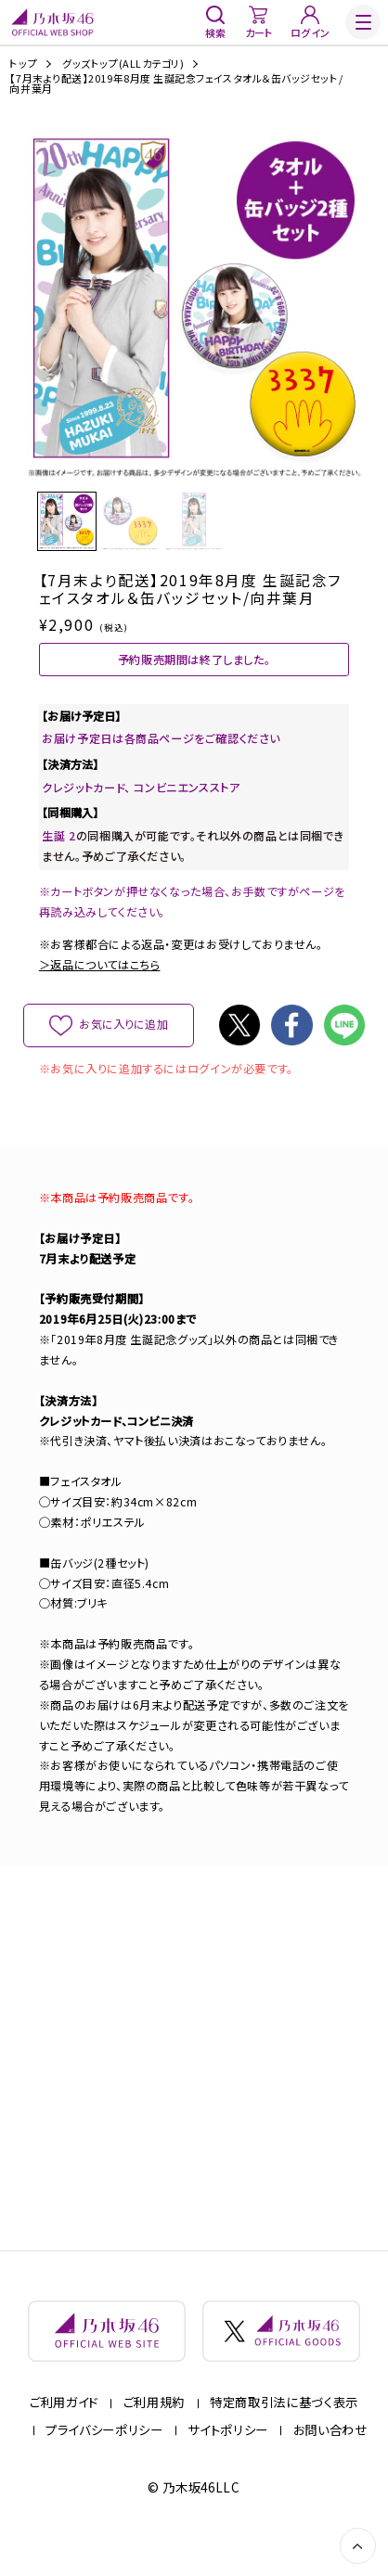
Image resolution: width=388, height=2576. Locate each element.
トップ (23, 63)
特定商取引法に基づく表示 (284, 2435)
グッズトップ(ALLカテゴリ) (123, 63)
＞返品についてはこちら (100, 984)
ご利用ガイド (64, 2435)
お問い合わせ (330, 2462)
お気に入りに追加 (124, 1043)
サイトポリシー (228, 2462)
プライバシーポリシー (104, 2462)
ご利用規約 (154, 2435)
